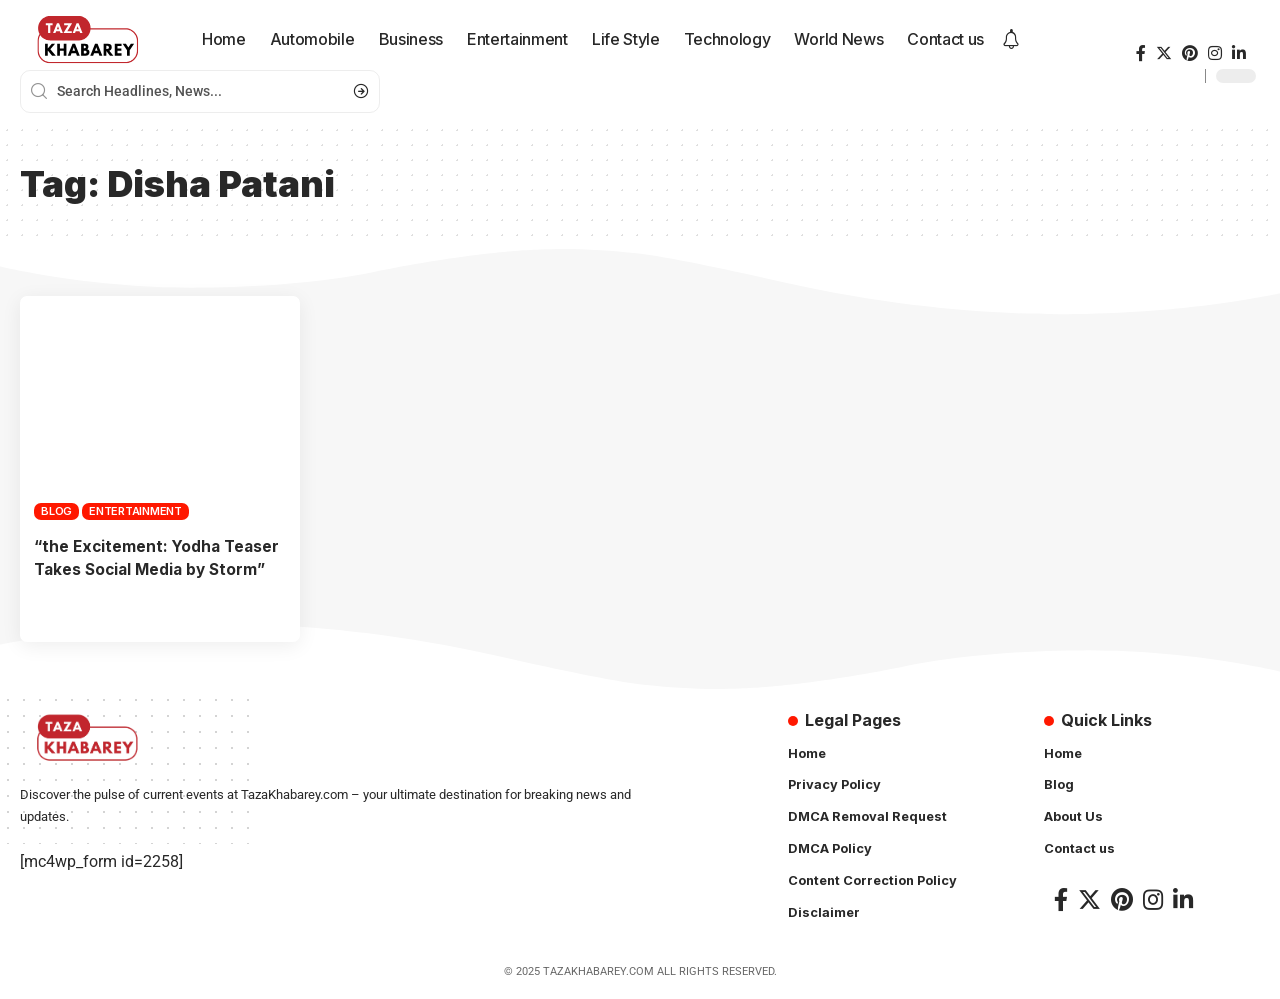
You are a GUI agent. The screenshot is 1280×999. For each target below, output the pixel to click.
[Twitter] (1164, 53)
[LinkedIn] (1239, 53)
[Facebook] (1141, 53)
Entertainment (135, 511)
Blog (56, 511)
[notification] (1011, 40)
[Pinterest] (1190, 53)
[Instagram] (1215, 53)
